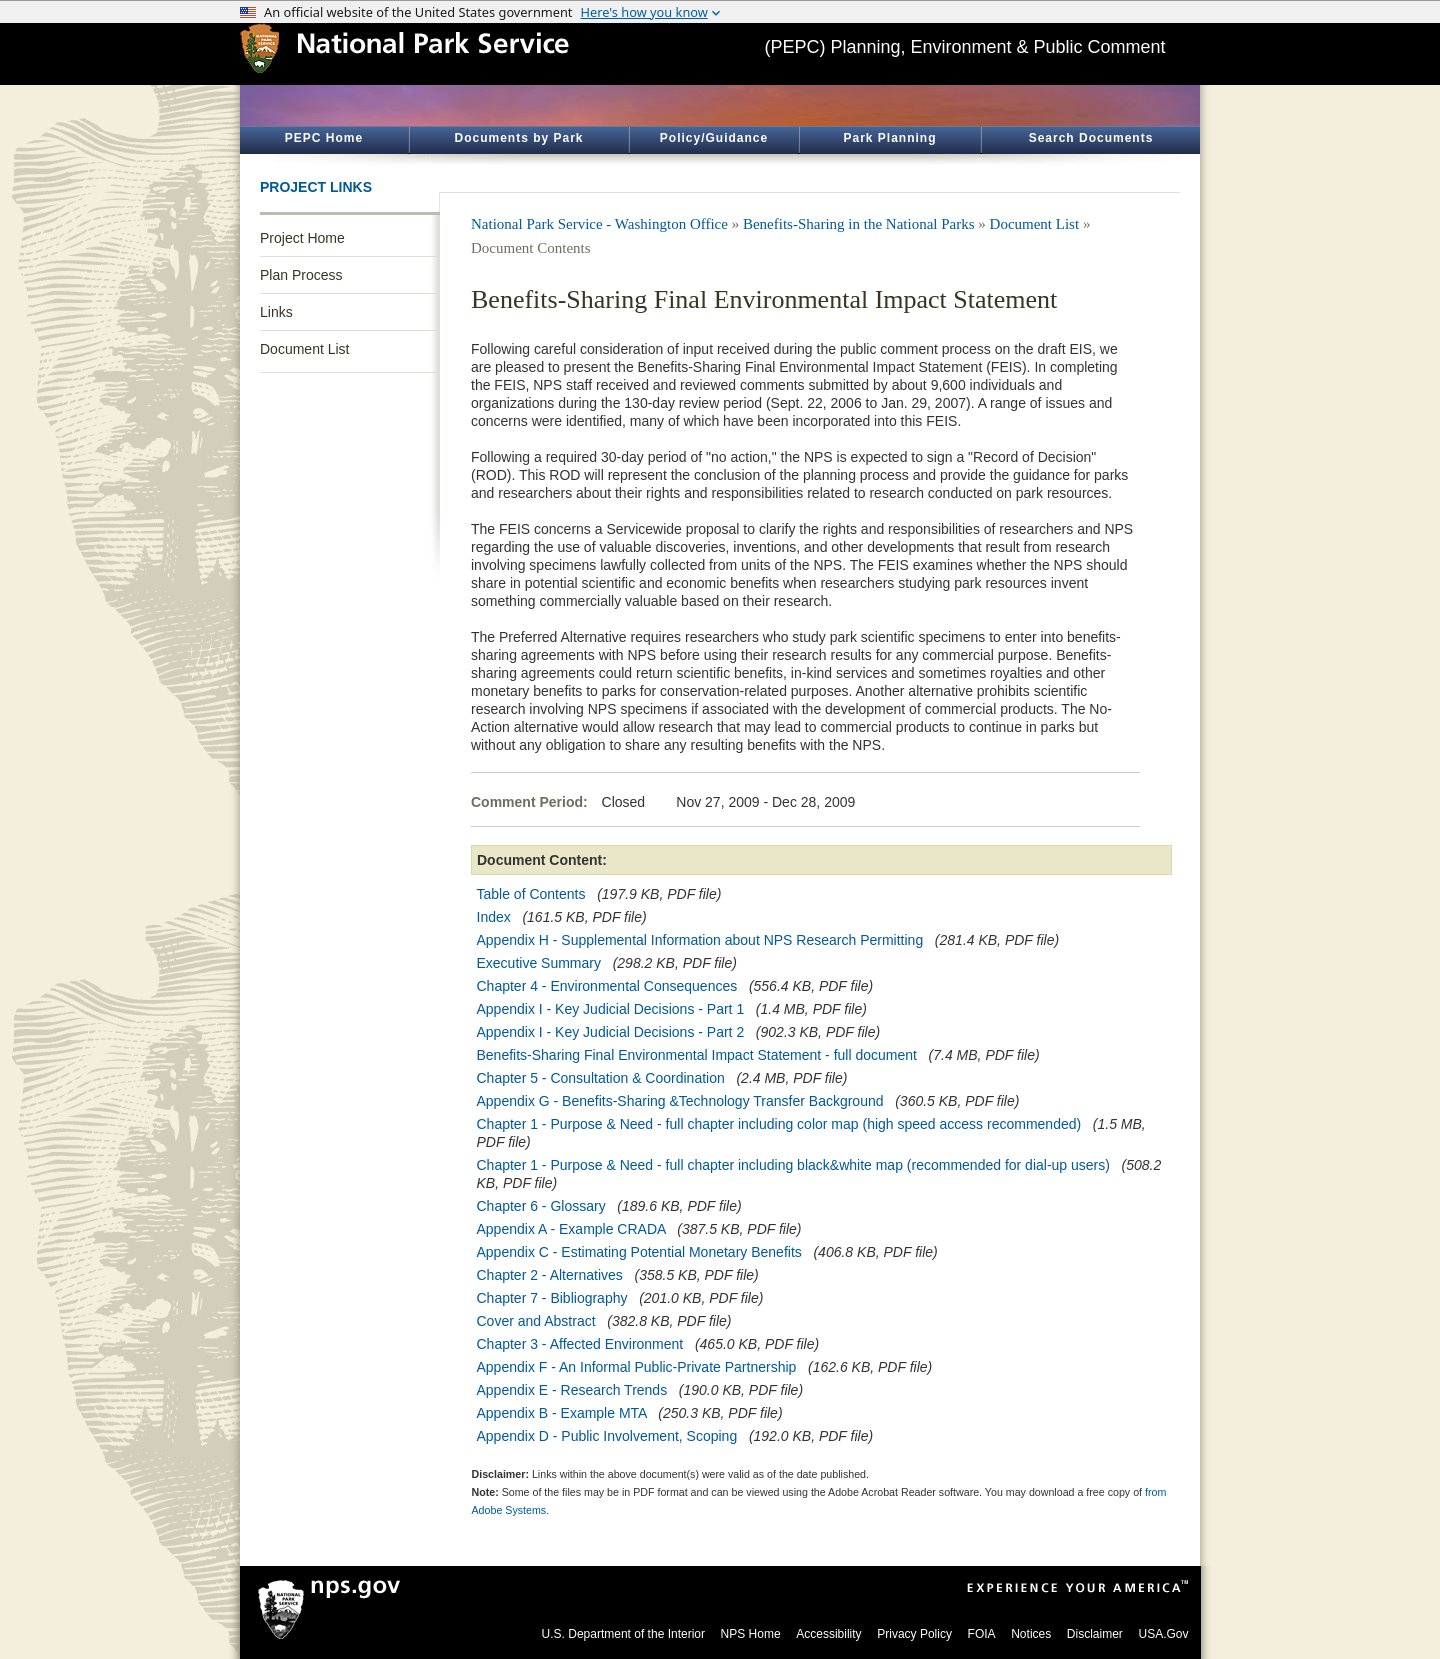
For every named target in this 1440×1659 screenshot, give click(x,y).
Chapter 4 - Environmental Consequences (609, 986)
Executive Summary (539, 963)
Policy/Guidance (714, 138)
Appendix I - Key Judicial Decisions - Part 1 (611, 1009)
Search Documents (1091, 138)
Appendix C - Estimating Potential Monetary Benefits (639, 1252)
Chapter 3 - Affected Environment (582, 1344)
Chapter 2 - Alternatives (550, 1275)
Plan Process (301, 275)
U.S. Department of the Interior (623, 1634)
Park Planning (889, 138)
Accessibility (828, 1634)
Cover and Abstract (536, 1321)
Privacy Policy (914, 1634)
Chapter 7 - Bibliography (554, 1298)
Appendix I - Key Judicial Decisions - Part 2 (611, 1032)
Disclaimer (1095, 1634)
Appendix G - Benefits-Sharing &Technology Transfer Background (680, 1101)
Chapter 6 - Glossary (541, 1206)
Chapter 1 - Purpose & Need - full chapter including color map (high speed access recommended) (779, 1124)
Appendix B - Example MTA (562, 1413)
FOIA (982, 1634)
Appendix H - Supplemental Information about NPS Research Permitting (702, 940)
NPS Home (751, 1634)
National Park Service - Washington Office (599, 224)
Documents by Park (518, 138)
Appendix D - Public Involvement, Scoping (607, 1436)
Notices (1031, 1634)
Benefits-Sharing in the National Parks (859, 224)
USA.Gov (1163, 1634)
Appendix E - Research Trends (574, 1390)
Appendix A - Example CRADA (571, 1229)
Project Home (302, 238)
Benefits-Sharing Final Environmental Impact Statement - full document (697, 1055)
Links (276, 312)
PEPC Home (324, 138)
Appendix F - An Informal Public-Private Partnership (639, 1367)
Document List (304, 349)
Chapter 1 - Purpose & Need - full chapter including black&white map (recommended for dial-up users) (793, 1165)
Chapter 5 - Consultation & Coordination (601, 1078)
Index (494, 917)
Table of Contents (531, 894)
